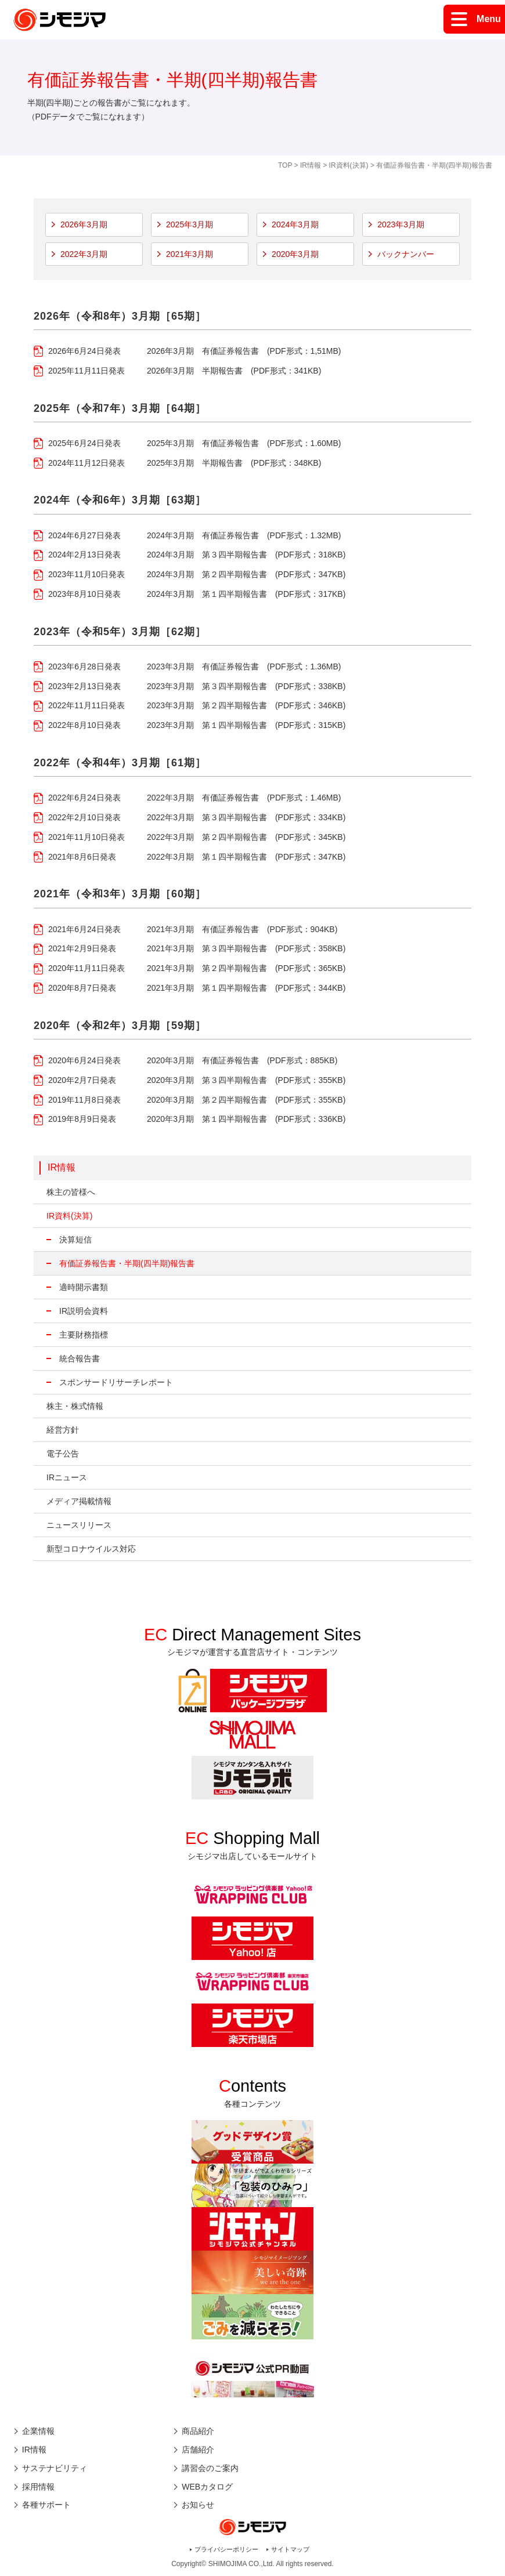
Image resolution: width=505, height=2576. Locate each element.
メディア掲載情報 (78, 1501)
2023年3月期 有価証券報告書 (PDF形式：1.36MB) (244, 666)
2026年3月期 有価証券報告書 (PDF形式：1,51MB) (244, 351)
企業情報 (38, 2431)
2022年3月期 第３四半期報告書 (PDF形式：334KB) (246, 817)
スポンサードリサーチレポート (116, 1382)
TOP (285, 165)
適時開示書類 (83, 1287)
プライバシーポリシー (226, 2549)
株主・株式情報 (74, 1406)
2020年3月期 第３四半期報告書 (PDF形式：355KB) (246, 1080)
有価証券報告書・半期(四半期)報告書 (126, 1263)
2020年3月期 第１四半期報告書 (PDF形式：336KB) (246, 1119)
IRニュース (66, 1477)
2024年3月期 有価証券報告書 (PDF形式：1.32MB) (244, 535)
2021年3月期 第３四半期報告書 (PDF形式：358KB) (246, 948)
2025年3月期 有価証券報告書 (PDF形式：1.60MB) (244, 443)
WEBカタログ (207, 2486)
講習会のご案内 (210, 2468)
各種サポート (46, 2504)
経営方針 (62, 1429)
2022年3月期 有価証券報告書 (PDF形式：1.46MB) (244, 797)
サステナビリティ (54, 2468)
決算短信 (75, 1239)
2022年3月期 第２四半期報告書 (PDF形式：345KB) (246, 837)
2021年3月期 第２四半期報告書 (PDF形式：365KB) (246, 968)
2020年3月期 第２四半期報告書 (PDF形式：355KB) (246, 1099)
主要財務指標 (83, 1334)
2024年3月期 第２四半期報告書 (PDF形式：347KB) (246, 574)
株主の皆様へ (70, 1192)
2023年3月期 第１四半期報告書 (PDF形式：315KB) (246, 725)
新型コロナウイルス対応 (91, 1548)
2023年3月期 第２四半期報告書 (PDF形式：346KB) (246, 705)
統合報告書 (79, 1358)
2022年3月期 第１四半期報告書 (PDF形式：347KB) (246, 856)
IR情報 (310, 165)
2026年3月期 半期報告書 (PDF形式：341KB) (234, 370)
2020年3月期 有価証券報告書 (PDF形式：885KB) (242, 1060)
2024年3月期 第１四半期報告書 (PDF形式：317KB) (246, 594)
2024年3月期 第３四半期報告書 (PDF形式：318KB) (246, 554)
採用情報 (38, 2486)
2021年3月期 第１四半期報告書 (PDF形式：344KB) (246, 987)
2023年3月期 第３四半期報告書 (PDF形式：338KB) (246, 686)
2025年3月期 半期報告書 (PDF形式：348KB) (234, 463)
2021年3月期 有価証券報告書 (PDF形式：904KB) (242, 929)
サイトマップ (290, 2549)
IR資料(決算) (349, 165)
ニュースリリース (78, 1525)
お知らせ (198, 2504)
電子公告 (62, 1453)
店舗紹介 (198, 2449)
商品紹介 (198, 2431)
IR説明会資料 (83, 1311)
